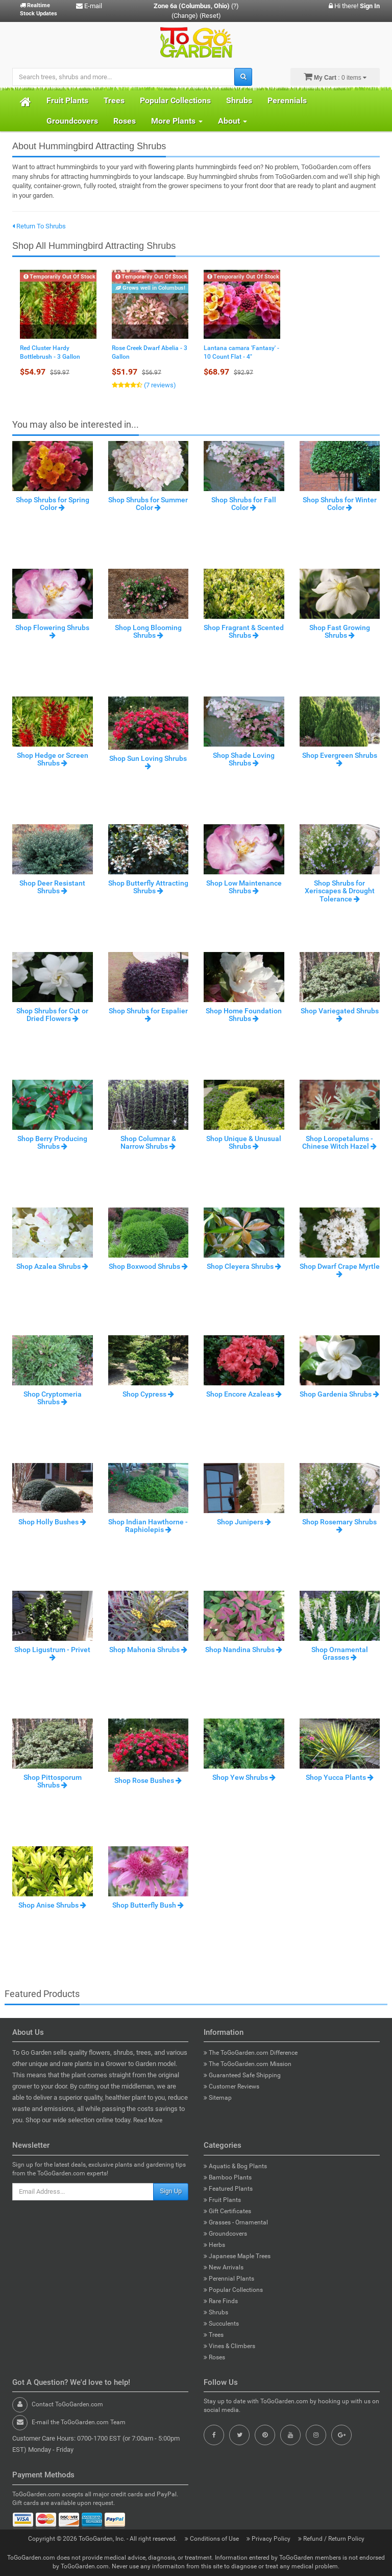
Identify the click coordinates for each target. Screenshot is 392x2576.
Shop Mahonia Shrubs (148, 1649)
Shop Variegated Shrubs (340, 1014)
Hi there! (354, 6)
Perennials (287, 100)
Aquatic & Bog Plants (235, 2166)
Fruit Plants (67, 100)
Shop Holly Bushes (52, 1522)
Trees (114, 100)
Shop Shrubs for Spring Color (52, 504)
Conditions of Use (212, 2538)
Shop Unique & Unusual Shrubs (243, 1142)
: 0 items (335, 76)
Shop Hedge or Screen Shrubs (52, 759)
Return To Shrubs (39, 226)
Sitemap (218, 2097)
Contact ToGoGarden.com (67, 2404)
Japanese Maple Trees (237, 2256)
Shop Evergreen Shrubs (339, 759)
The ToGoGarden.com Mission (247, 2064)
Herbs (214, 2244)
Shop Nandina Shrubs (243, 1649)
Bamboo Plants (228, 2177)
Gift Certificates (227, 2211)
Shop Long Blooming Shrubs (148, 631)
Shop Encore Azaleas (244, 1394)
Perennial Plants (229, 2278)
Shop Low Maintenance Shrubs (244, 887)
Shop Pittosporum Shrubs (52, 1781)
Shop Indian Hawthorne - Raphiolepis (148, 1526)
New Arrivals (223, 2267)
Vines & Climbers (229, 2346)
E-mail (89, 6)
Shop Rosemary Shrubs (339, 1525)
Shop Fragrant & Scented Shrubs (244, 631)
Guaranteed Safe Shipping (242, 2075)
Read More (147, 2120)
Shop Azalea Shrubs (52, 1266)
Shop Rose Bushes (148, 1780)
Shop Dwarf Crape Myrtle (340, 1270)
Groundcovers (72, 121)
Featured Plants (228, 2188)
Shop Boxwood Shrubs (148, 1266)
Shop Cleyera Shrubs (244, 1266)
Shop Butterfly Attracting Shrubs (148, 887)
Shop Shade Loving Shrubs (244, 759)
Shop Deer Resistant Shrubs (52, 887)
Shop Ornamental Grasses (339, 1653)
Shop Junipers (244, 1522)
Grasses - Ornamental (236, 2222)
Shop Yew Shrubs (244, 1777)
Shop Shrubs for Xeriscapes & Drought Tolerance (340, 891)
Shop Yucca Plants (340, 1777)
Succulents (221, 2323)
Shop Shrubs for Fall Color (243, 504)
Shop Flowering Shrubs (52, 631)
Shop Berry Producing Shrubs (52, 1142)
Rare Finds (221, 2301)
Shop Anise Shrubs (52, 1905)
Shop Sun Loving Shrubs (148, 762)
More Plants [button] (177, 121)
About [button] (232, 121)
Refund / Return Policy (331, 2538)
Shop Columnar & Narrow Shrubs (148, 1142)
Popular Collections (175, 100)
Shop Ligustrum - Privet (52, 1653)
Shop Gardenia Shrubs (339, 1394)
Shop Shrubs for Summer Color (148, 504)
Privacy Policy (269, 2538)
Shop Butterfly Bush (148, 1905)
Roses (124, 121)
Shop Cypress (148, 1394)
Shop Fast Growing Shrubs (339, 631)
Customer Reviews (231, 2086)
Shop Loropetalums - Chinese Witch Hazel (339, 1142)
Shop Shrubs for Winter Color (340, 504)
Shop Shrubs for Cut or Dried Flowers (52, 1015)
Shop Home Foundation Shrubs (244, 1015)
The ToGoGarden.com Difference (251, 2052)
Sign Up (171, 2191)
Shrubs (239, 100)
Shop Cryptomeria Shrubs (52, 1398)
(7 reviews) (159, 385)
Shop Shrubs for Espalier (148, 1014)
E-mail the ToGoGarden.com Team (79, 2422)
